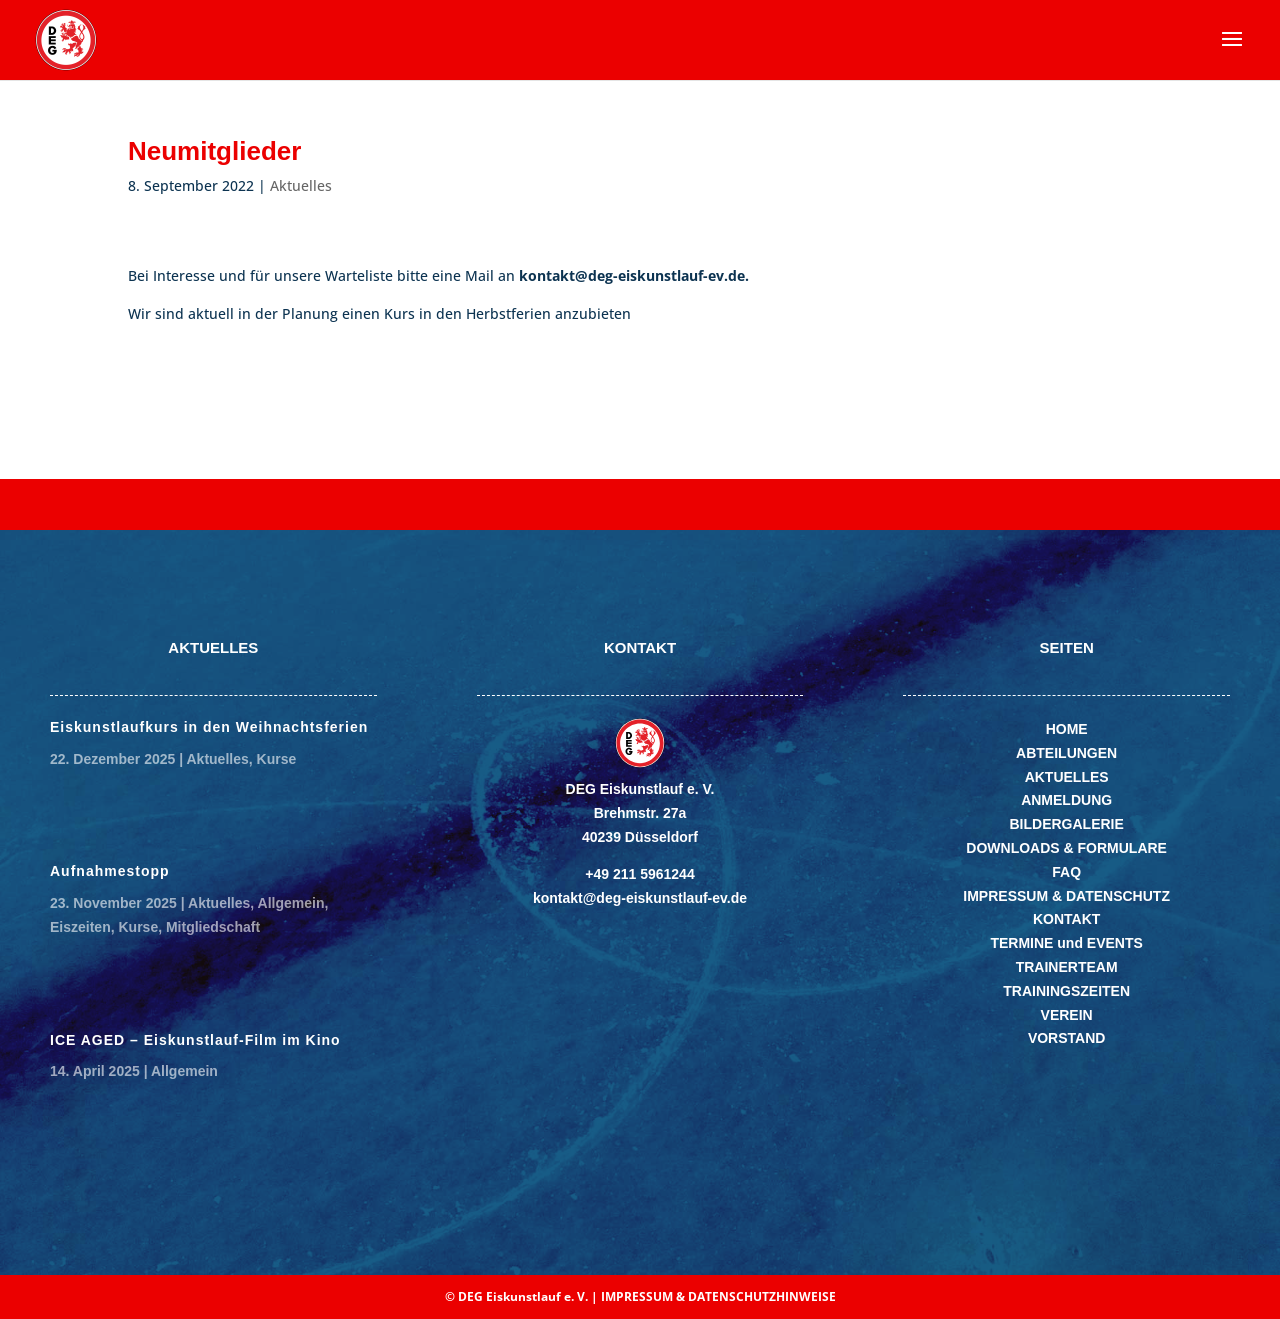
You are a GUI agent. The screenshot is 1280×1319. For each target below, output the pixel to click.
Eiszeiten (80, 927)
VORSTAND (1067, 1038)
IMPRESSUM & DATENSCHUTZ (1066, 896)
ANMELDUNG (1066, 800)
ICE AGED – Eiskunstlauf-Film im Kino (195, 1040)
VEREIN (1067, 1015)
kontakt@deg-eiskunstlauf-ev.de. (634, 275)
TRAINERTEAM (1067, 967)
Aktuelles (301, 185)
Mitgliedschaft (213, 927)
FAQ (1066, 872)
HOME (1067, 729)
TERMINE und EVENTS (1066, 943)
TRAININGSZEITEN (1066, 991)
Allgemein (291, 903)
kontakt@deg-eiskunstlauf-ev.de (640, 898)
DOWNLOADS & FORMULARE (1066, 848)
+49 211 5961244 (639, 874)
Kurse (277, 759)
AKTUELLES (1067, 777)
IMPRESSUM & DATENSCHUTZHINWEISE (718, 1296)
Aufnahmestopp (110, 871)
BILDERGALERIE (1066, 824)
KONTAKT (1066, 919)
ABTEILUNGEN (1066, 753)
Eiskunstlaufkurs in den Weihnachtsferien (209, 727)
